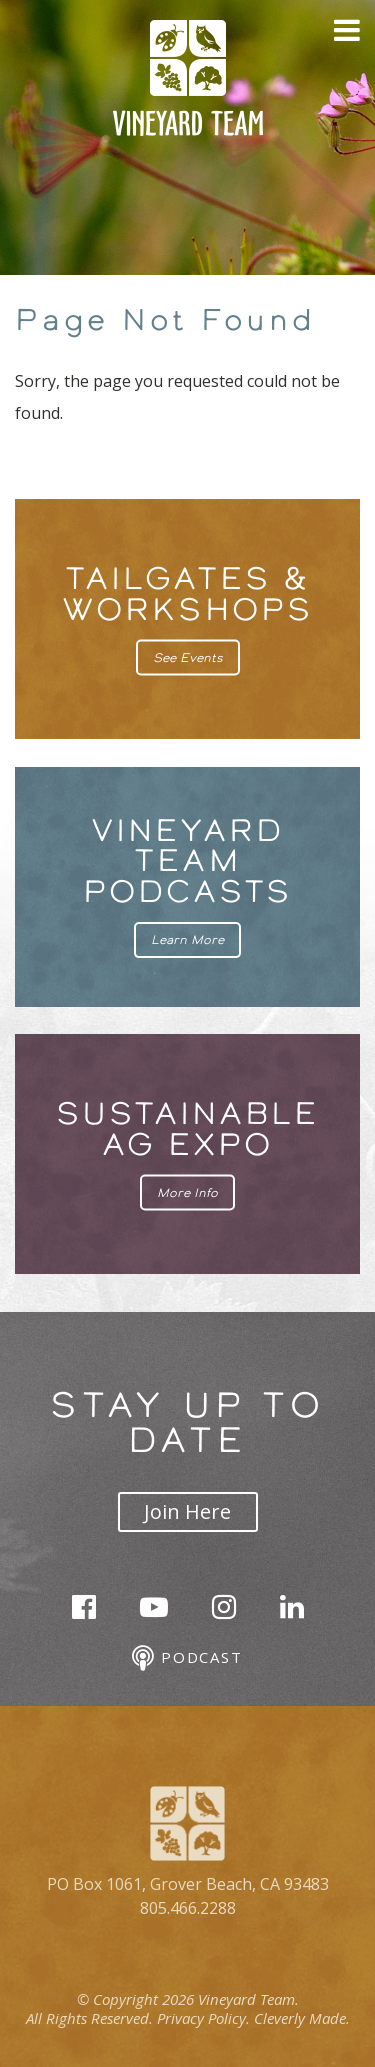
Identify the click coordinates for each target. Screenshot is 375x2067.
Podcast (187, 1658)
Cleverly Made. (302, 2018)
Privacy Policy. (203, 2018)
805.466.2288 (188, 1908)
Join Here (187, 1511)
